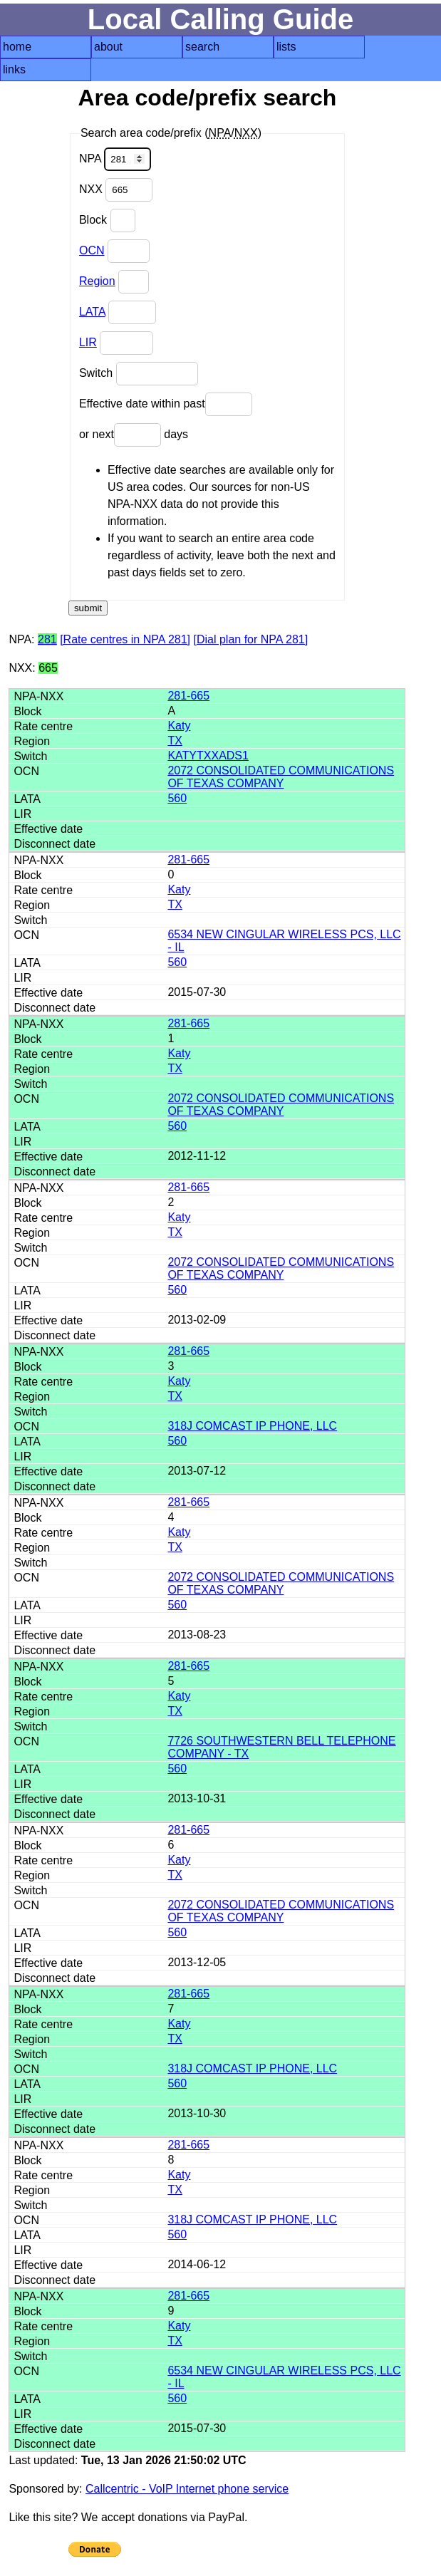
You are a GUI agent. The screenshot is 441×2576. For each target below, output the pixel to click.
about (108, 47)
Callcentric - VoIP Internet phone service (187, 2489)
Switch (138, 373)
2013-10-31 (196, 1798)
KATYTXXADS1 (208, 755)
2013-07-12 (196, 1471)
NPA (115, 159)
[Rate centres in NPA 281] (125, 639)
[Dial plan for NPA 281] (251, 639)
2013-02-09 (196, 1320)
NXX (115, 190)
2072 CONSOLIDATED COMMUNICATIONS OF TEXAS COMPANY (280, 776)
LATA (92, 312)
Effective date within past (165, 404)
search (202, 47)
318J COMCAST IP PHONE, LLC (252, 1426)
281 (47, 639)
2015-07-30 (196, 992)
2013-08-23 (196, 1635)
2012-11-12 (196, 1156)
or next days (133, 435)
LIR (88, 342)
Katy (178, 726)
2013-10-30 (196, 2113)
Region (97, 281)
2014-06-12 (196, 2264)
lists (286, 47)
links (14, 69)
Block (107, 220)
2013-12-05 (196, 1962)
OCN (92, 250)
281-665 (188, 696)
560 (177, 798)
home (17, 47)
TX (174, 740)
